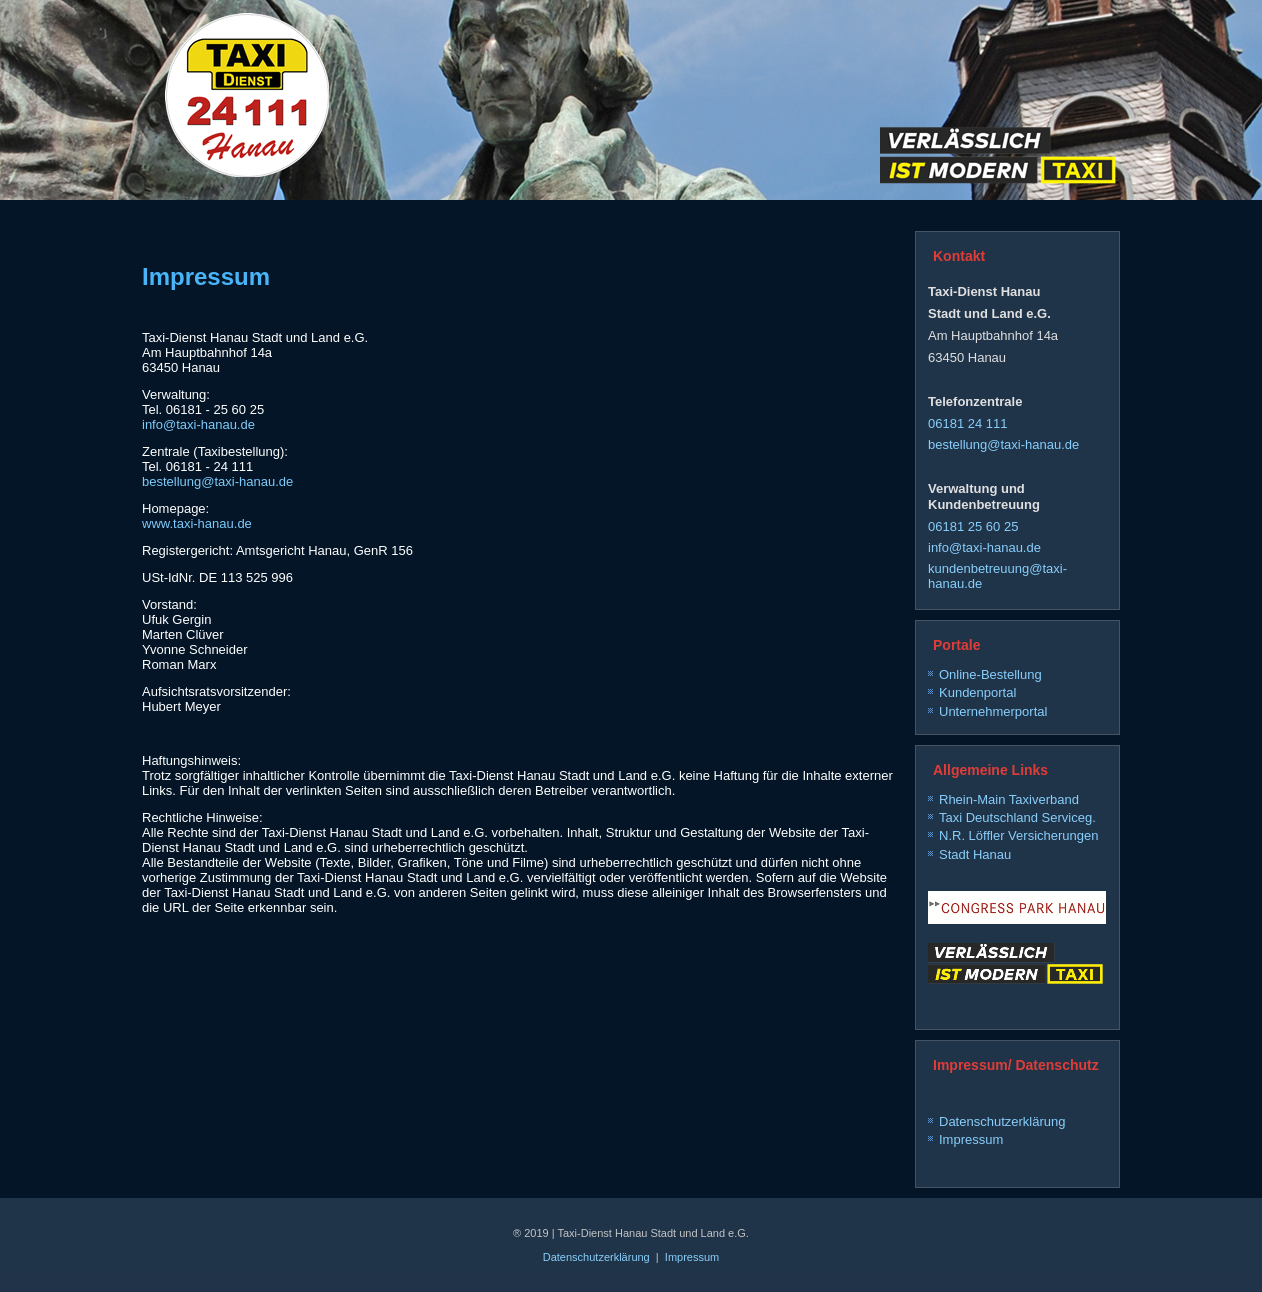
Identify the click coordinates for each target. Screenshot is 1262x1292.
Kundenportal (977, 692)
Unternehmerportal (993, 711)
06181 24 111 (968, 423)
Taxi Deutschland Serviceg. (1017, 817)
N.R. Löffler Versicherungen (1018, 835)
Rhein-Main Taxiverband (1009, 799)
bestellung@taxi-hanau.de (217, 481)
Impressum (971, 1139)
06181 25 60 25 (973, 526)
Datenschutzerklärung (1002, 1121)
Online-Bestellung (990, 674)
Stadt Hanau (975, 854)
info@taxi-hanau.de (198, 424)
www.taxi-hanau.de (197, 523)
